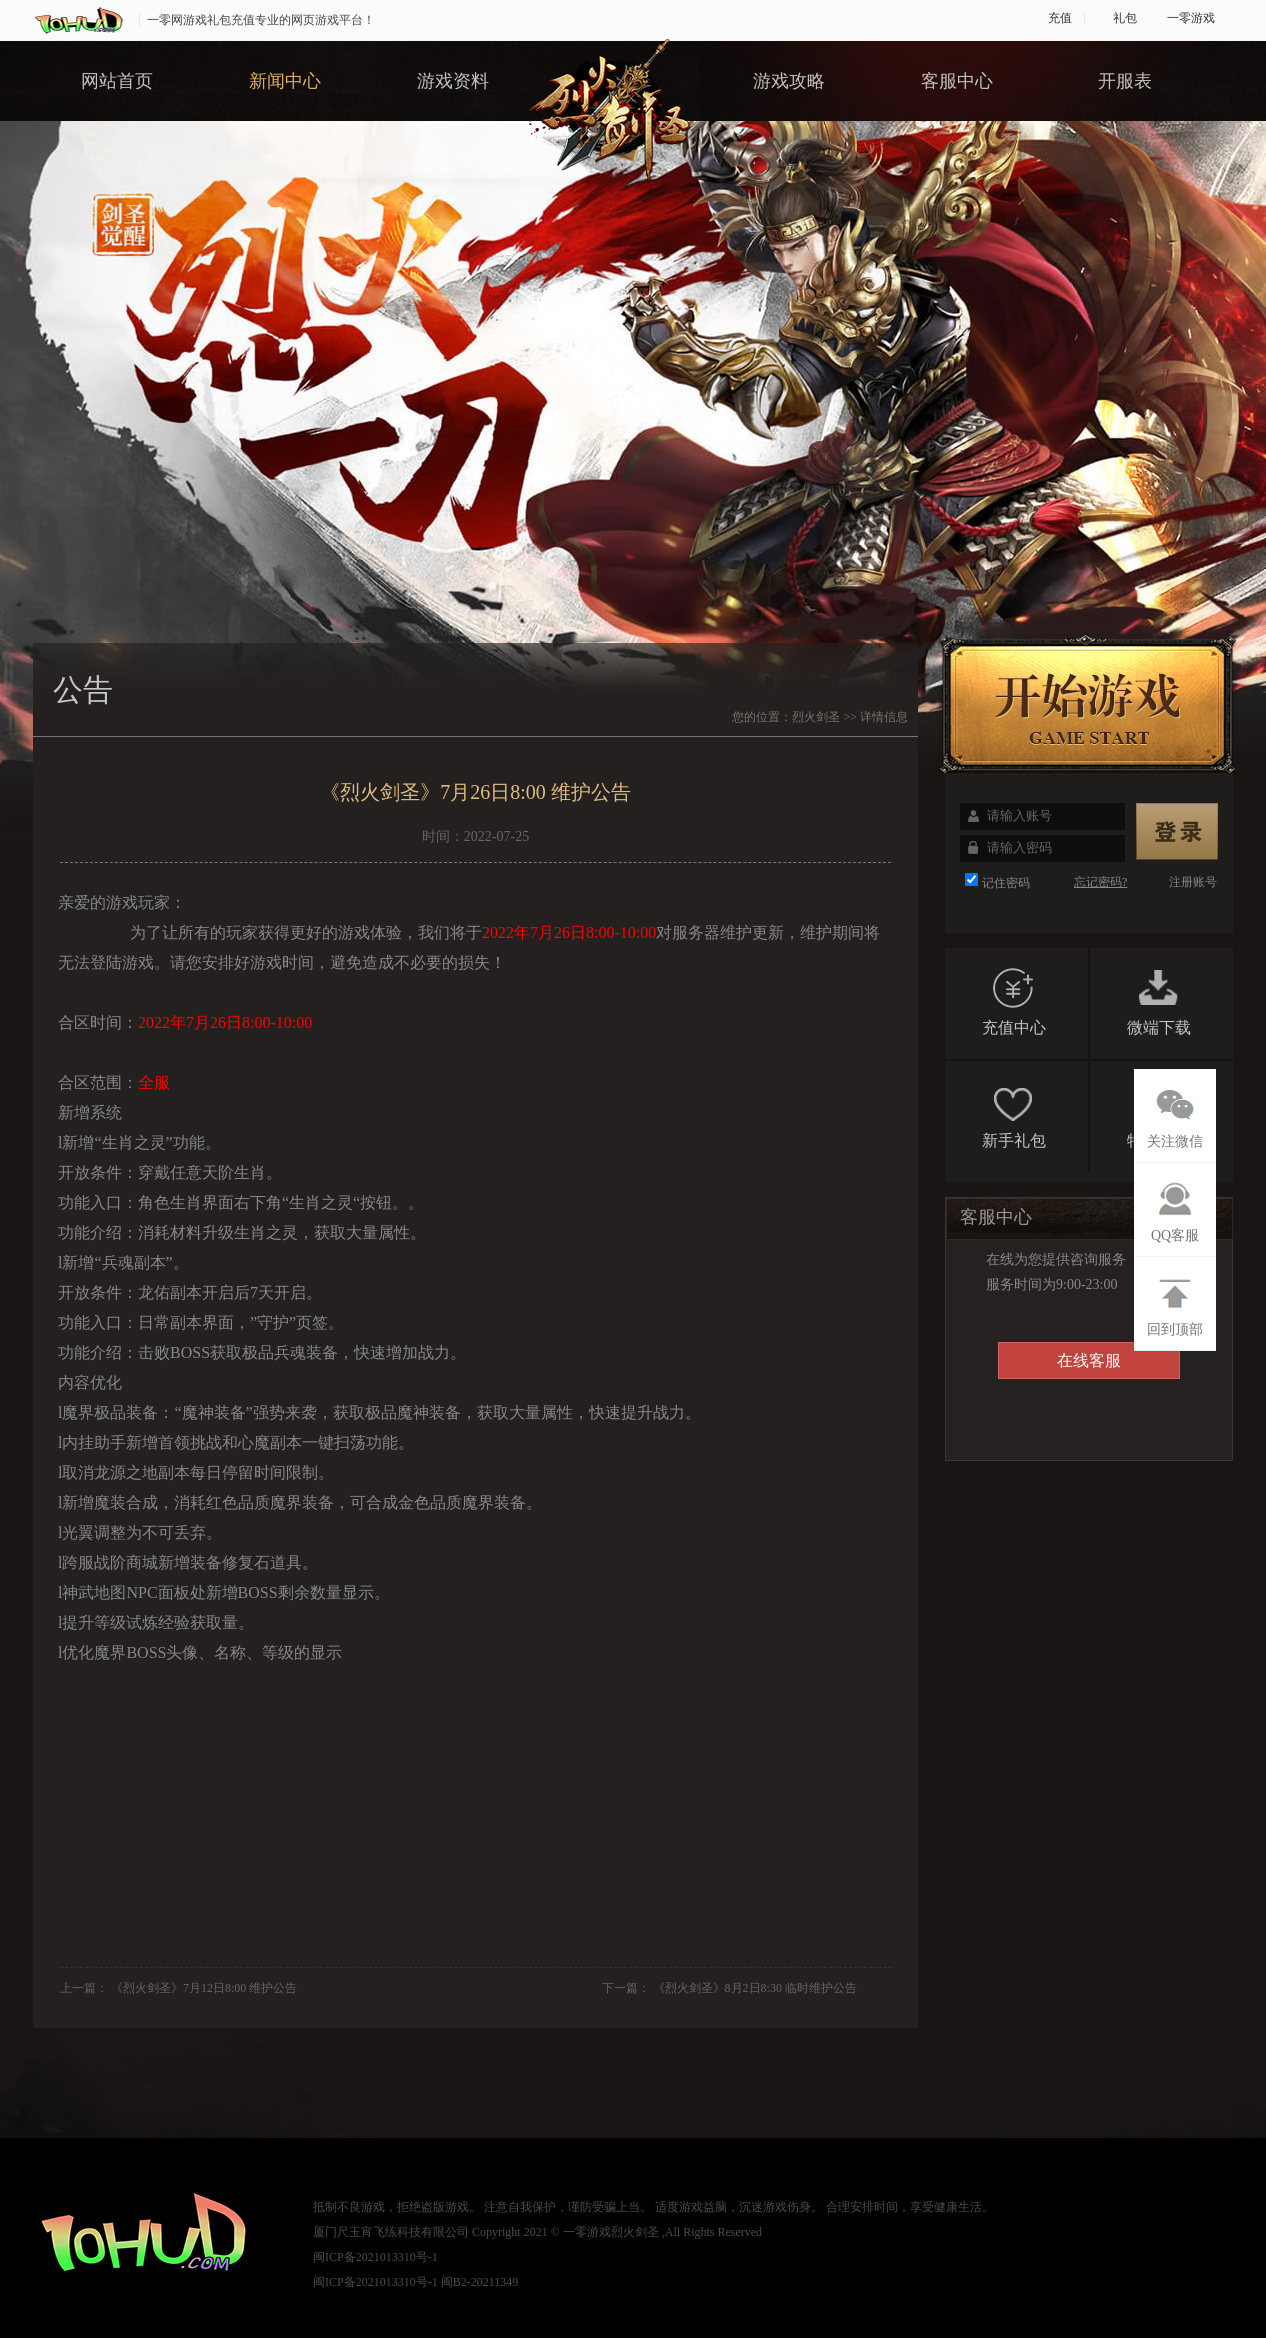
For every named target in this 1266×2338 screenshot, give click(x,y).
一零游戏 (1191, 18)
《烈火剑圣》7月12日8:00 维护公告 (204, 1988)
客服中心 (957, 81)
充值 (1060, 18)
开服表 (1125, 81)
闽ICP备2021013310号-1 (375, 2257)
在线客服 (1089, 1360)
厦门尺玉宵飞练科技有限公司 (391, 2232)
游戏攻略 (789, 81)
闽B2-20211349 (480, 2282)
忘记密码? (1100, 882)
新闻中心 (285, 81)
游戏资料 (453, 81)
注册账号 (1193, 882)
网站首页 (117, 81)
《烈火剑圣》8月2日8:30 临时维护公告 (755, 1988)
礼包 (1125, 18)
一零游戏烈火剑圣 (611, 2232)
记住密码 (1006, 883)
